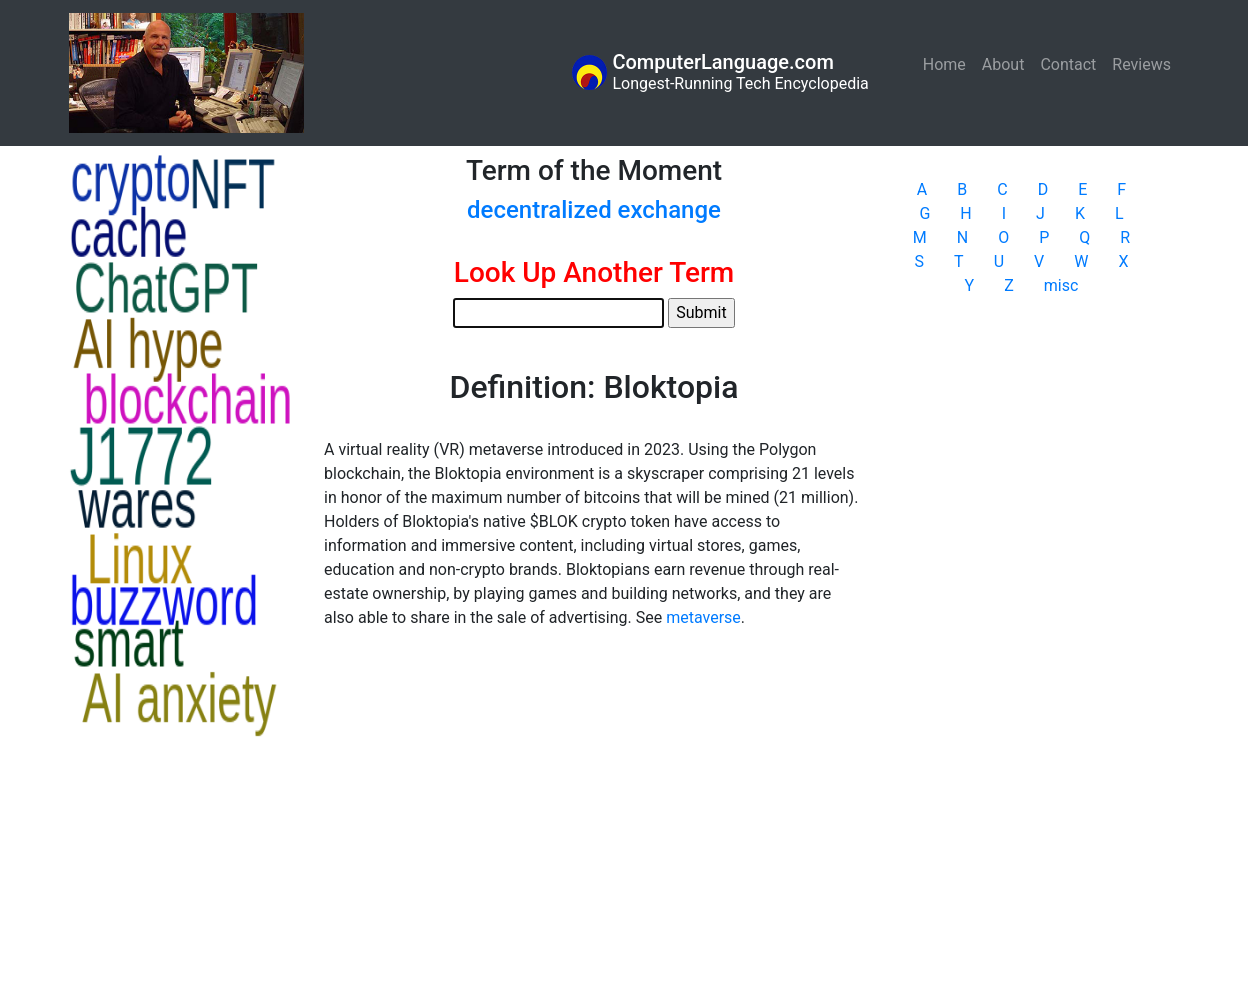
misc (1061, 285)
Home (948, 63)
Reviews (1141, 64)
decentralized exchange (594, 210)
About (1003, 64)
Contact (1068, 64)
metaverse (703, 617)
